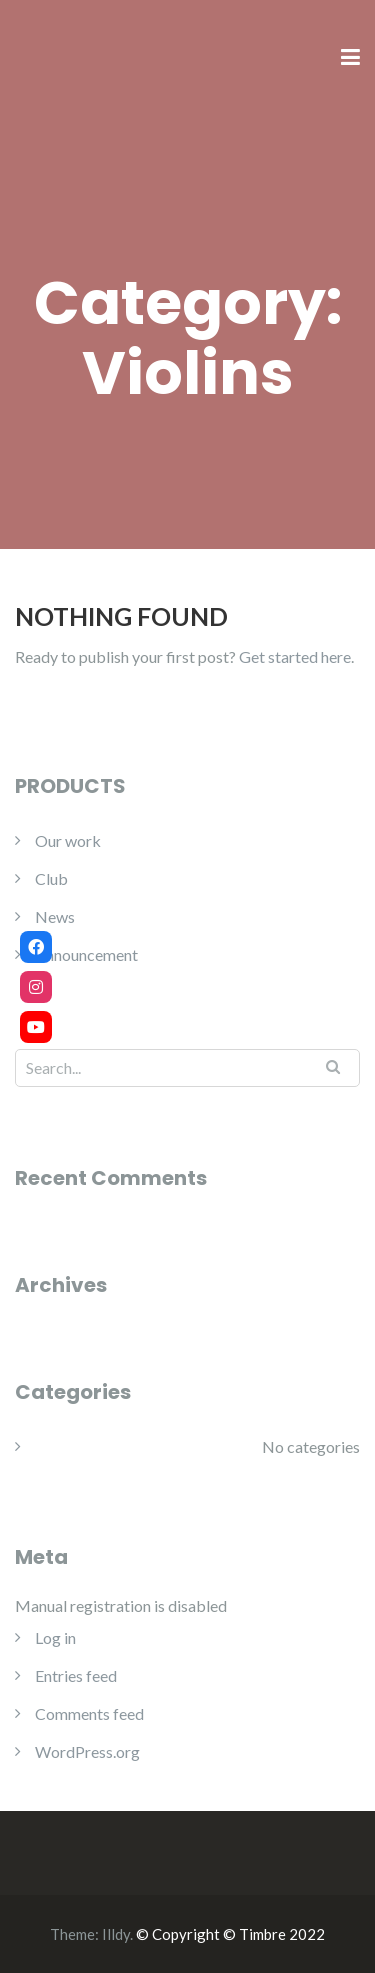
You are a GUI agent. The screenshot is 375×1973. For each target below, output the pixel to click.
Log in (55, 1637)
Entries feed (76, 1675)
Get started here (295, 656)
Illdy (116, 1934)
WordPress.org (87, 1751)
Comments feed (89, 1713)
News (55, 916)
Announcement (86, 954)
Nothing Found (121, 616)
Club (51, 878)
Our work (68, 840)
